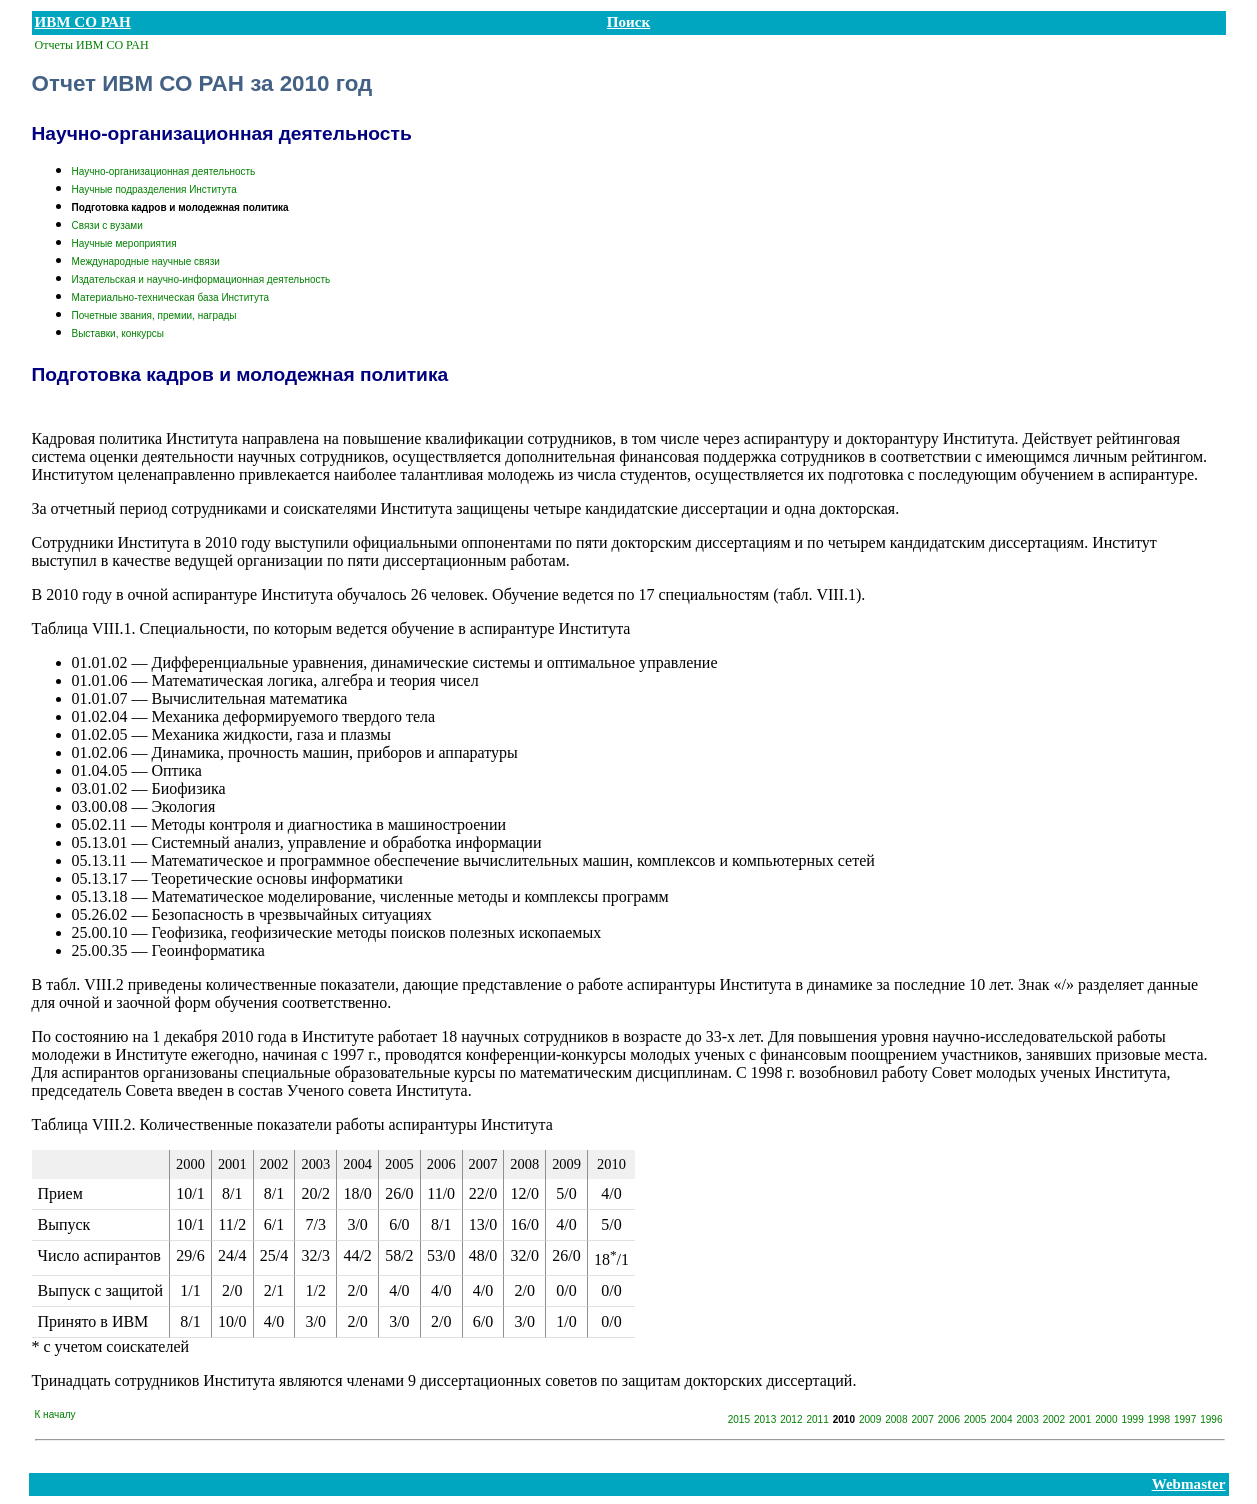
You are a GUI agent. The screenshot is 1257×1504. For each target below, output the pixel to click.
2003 (1028, 1419)
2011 (818, 1419)
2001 (1080, 1419)
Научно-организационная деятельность (164, 171)
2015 (739, 1419)
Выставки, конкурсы (118, 333)
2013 (765, 1419)
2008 (896, 1419)
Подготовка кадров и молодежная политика (180, 207)
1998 (1159, 1419)
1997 (1185, 1419)
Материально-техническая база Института (171, 297)
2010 (844, 1419)
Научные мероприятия (124, 243)
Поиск (628, 22)
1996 (1211, 1419)
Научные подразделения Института (154, 189)
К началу (55, 1414)
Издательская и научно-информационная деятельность (201, 279)
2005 (975, 1419)
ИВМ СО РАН (83, 22)
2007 (923, 1419)
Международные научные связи (146, 261)
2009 (870, 1419)
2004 (1001, 1419)
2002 (1054, 1419)
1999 (1133, 1419)
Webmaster (1189, 1484)
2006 (949, 1419)
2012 (791, 1419)
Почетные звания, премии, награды (154, 315)
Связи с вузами (107, 225)
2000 (1106, 1419)
